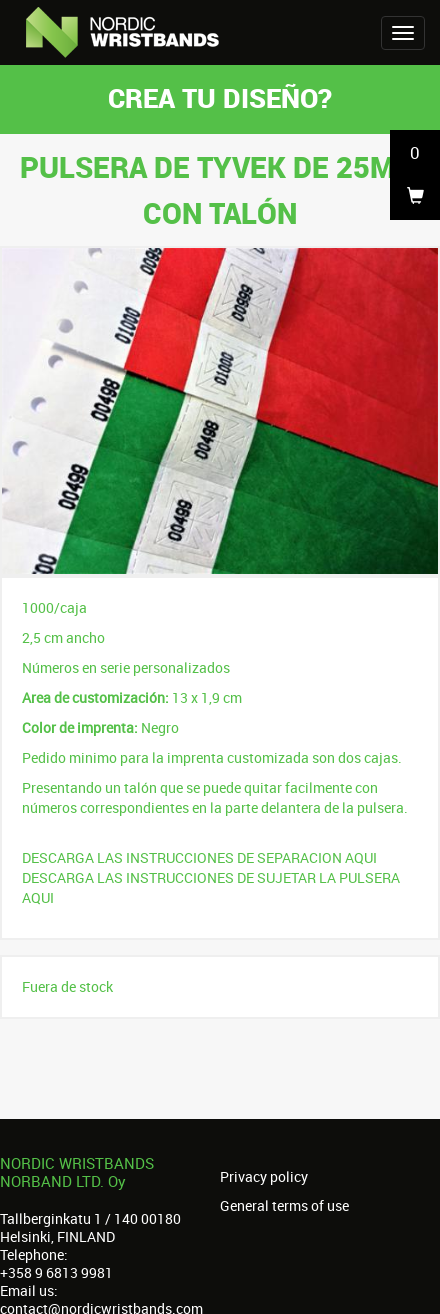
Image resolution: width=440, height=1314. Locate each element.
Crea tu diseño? (220, 97)
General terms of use (284, 1206)
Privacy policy (264, 1177)
